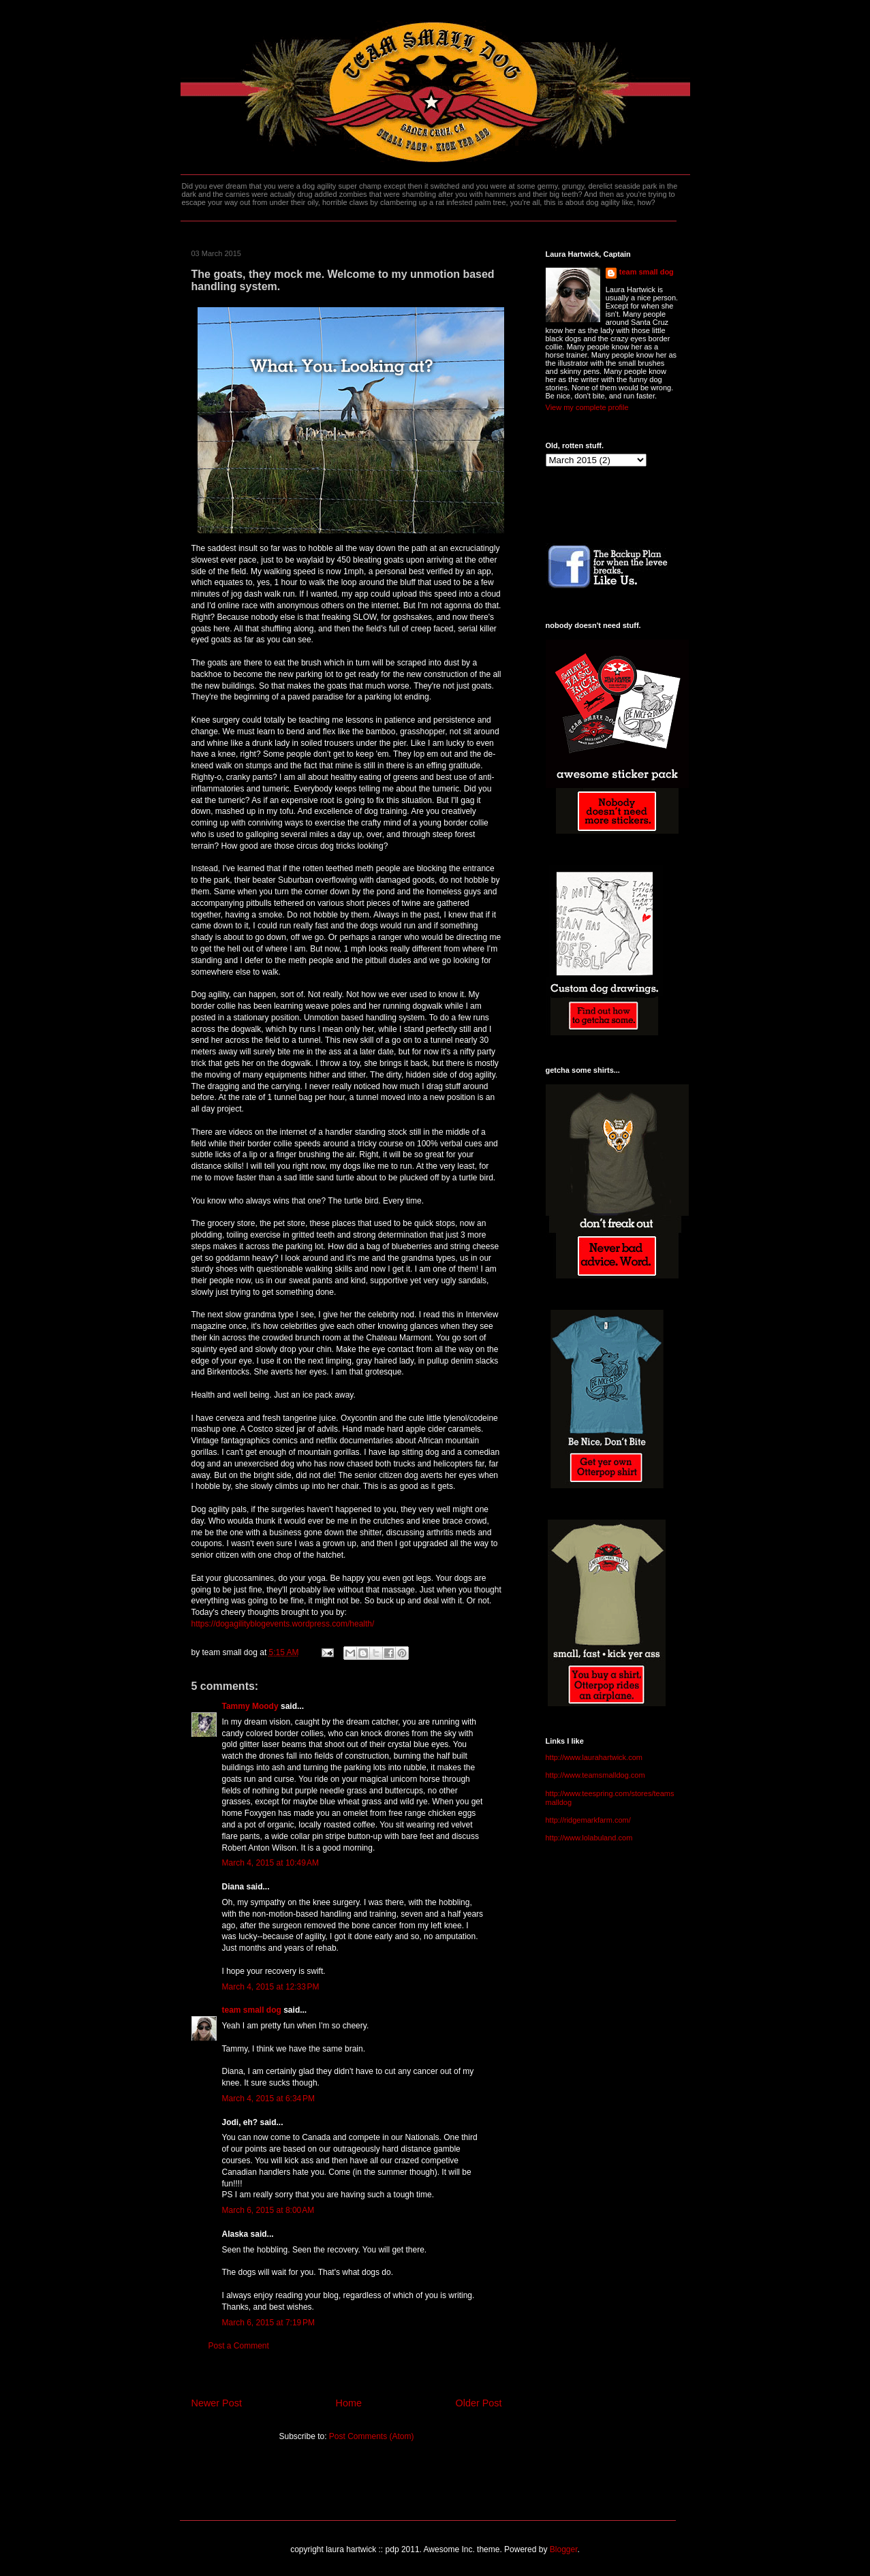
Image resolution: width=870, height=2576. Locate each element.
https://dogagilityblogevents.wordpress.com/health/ (283, 1624)
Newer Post (216, 2403)
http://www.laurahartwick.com (594, 1757)
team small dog (251, 2010)
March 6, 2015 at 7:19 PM (268, 2322)
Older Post (479, 2403)
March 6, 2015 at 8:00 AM (268, 2210)
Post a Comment (238, 2346)
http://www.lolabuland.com (589, 1838)
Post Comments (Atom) (371, 2436)
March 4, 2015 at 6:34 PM (268, 2098)
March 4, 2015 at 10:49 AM (270, 1863)
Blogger (564, 2549)
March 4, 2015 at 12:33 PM (271, 1987)
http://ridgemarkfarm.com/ (588, 1820)
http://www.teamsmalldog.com (595, 1775)
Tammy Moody (250, 1706)
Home (349, 2403)
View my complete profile (587, 407)
